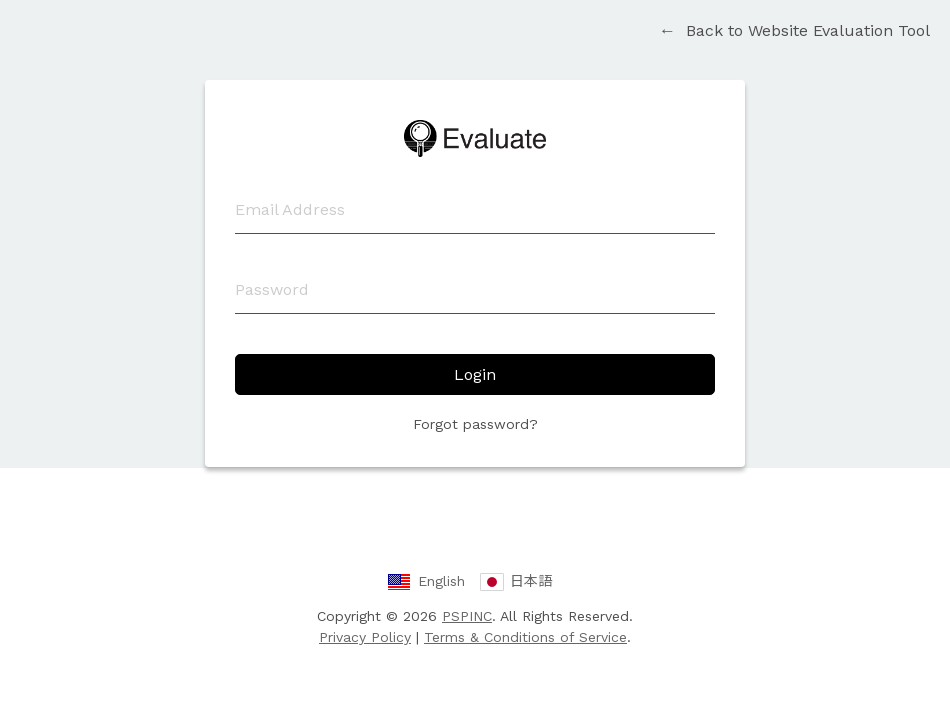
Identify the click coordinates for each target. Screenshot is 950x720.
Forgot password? (475, 424)
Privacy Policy (365, 637)
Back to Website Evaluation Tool (794, 30)
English (441, 581)
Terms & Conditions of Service (525, 637)
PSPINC (467, 616)
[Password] (475, 290)
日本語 (531, 581)
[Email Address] (475, 210)
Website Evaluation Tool (475, 138)
